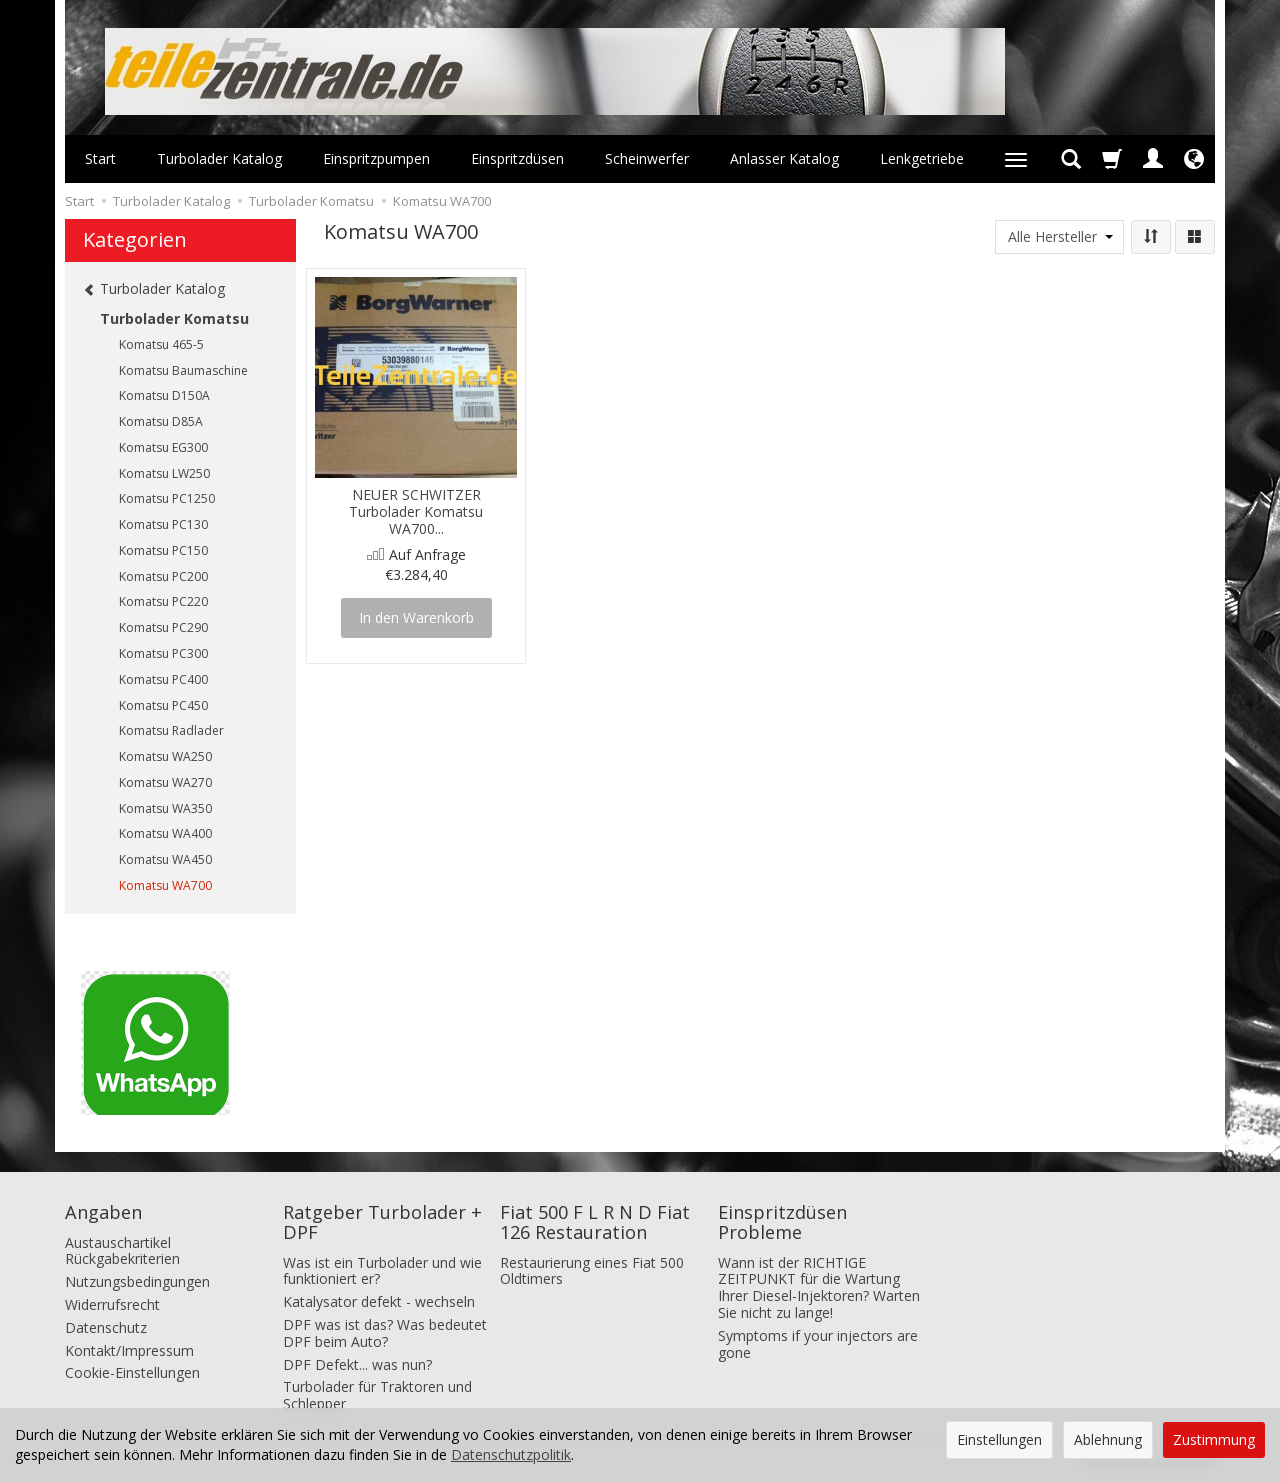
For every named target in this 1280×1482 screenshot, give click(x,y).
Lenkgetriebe (922, 158)
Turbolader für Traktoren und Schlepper (377, 1395)
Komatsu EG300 (163, 447)
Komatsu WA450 (165, 859)
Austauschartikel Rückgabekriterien (122, 1251)
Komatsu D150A (164, 395)
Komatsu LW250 (164, 473)
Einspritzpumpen (376, 158)
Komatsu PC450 (163, 705)
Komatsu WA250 (165, 756)
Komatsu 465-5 (161, 344)
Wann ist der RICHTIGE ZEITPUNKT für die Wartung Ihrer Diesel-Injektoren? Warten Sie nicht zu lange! (819, 1287)
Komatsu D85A (161, 421)
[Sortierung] (1151, 237)
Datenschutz (106, 1327)
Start (100, 158)
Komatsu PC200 (163, 576)
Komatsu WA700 (165, 885)
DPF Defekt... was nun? (357, 1364)
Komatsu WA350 (165, 808)
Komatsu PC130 (163, 524)
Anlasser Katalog (784, 158)
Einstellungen (999, 1439)
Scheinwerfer (647, 158)
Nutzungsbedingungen (137, 1281)
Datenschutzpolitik (511, 1454)
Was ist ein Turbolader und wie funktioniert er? (382, 1271)
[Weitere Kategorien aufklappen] (1016, 159)
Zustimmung (1214, 1439)
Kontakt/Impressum (129, 1350)
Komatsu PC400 (163, 679)
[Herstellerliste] (1059, 237)
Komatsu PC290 (163, 627)
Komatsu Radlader (171, 730)
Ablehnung (1108, 1439)
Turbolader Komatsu (174, 318)
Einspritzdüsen (517, 158)
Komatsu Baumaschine (183, 370)
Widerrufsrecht (112, 1304)
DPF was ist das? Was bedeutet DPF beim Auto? (385, 1333)
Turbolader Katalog (219, 158)
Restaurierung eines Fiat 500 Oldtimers (592, 1271)
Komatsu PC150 (163, 550)
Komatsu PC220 (163, 601)
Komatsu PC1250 (167, 498)
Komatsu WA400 (165, 833)
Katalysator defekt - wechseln (379, 1301)
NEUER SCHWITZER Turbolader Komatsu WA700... (416, 511)
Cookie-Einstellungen (132, 1372)
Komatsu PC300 (163, 653)
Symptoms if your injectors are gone (818, 1344)
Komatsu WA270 (165, 782)
